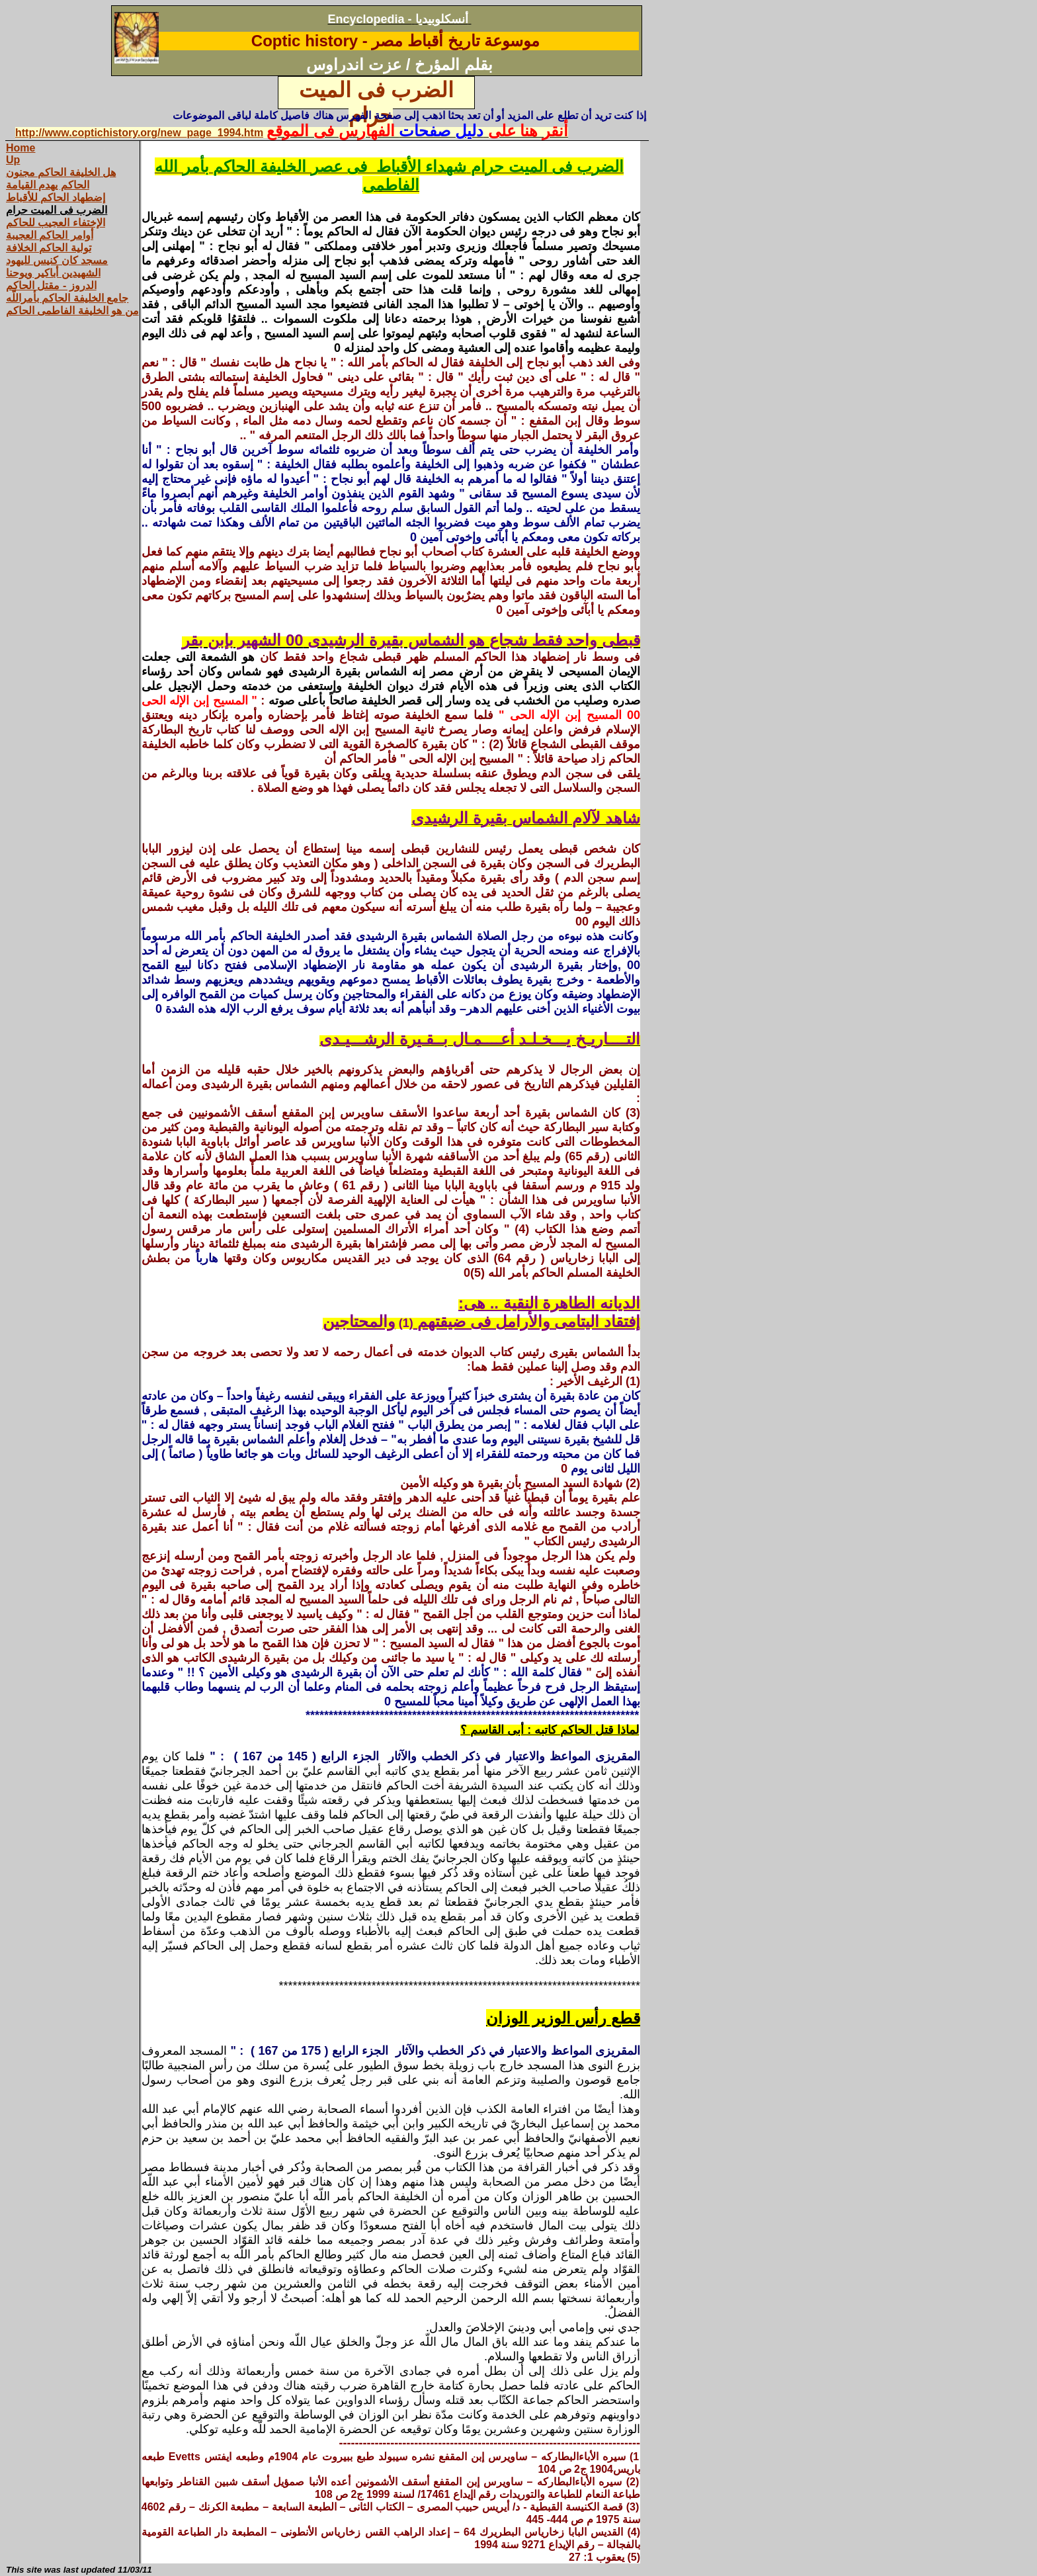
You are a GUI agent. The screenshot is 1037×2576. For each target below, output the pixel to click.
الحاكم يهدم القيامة (47, 185)
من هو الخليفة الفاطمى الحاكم (72, 310)
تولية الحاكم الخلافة (48, 247)
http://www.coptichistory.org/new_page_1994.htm (139, 132)
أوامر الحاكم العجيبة (49, 235)
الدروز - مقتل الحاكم (51, 285)
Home (20, 147)
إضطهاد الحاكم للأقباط (55, 197)
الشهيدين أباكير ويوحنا (53, 273)
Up (13, 159)
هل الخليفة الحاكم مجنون (61, 172)
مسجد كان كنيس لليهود (57, 260)
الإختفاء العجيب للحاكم (55, 222)
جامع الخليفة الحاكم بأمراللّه (67, 298)
